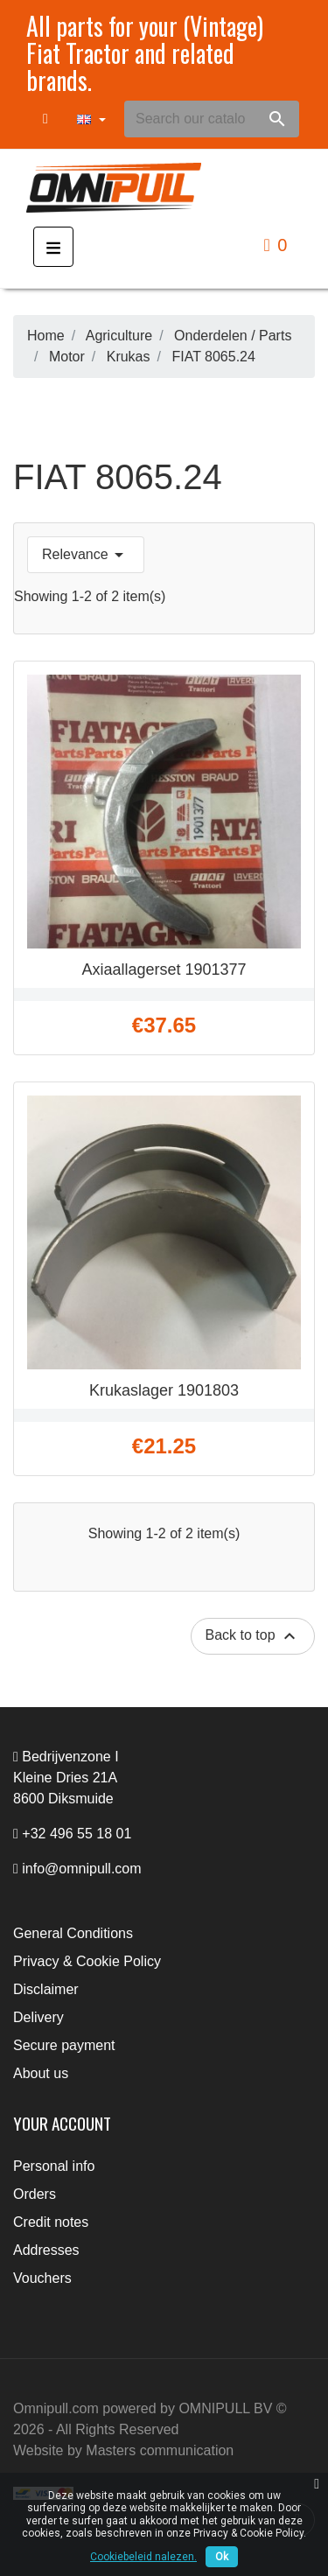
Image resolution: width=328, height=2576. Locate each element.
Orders (34, 2194)
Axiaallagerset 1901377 (163, 969)
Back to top (253, 1636)
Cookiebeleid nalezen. (143, 2557)
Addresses (46, 2250)
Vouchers (42, 2278)
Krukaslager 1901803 (164, 1390)
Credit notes (50, 2222)
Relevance (85, 554)
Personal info (53, 2166)
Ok (221, 2557)
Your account (62, 2123)
